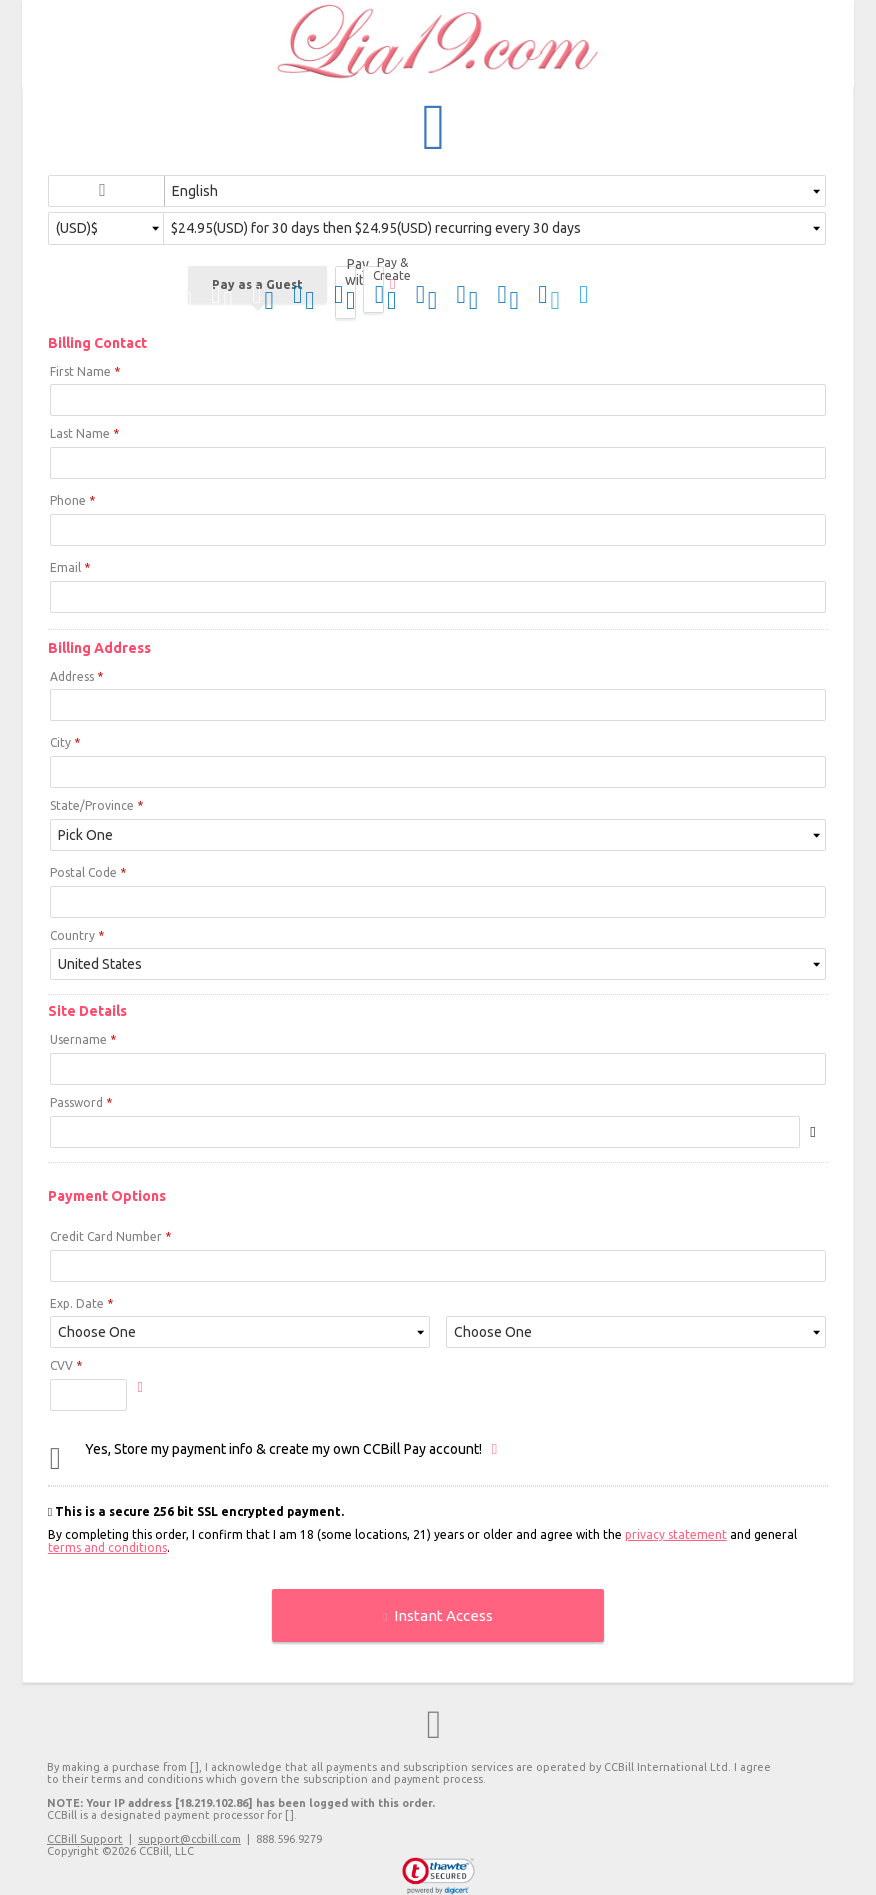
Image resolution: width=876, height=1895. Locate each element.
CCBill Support (85, 1839)
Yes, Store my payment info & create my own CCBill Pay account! (283, 1449)
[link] (438, 1876)
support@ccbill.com (189, 1839)
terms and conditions (107, 1547)
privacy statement (676, 1534)
